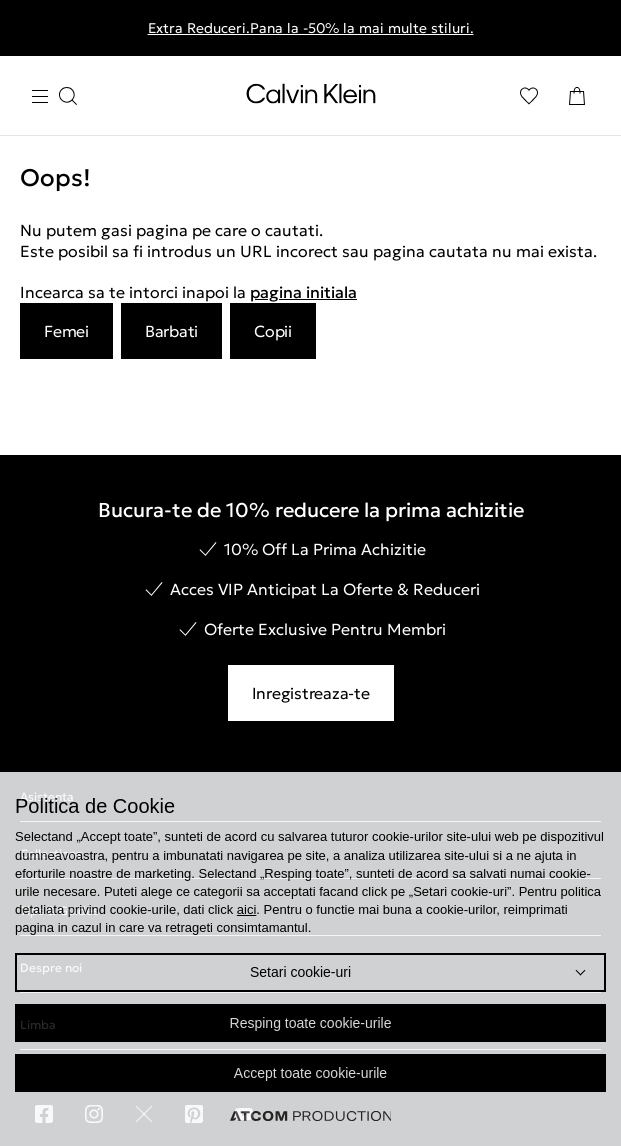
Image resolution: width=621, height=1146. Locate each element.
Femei (66, 331)
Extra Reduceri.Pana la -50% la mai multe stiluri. (311, 28)
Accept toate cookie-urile (310, 1073)
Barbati (171, 331)
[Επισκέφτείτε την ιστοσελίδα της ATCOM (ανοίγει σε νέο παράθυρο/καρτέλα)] (311, 1116)
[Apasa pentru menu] (54, 96)
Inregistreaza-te (311, 693)
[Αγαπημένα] (529, 96)
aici (247, 909)
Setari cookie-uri (300, 972)
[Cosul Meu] (577, 96)
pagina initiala (303, 292)
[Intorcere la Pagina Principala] (311, 98)
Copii (273, 331)
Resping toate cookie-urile (311, 1023)
